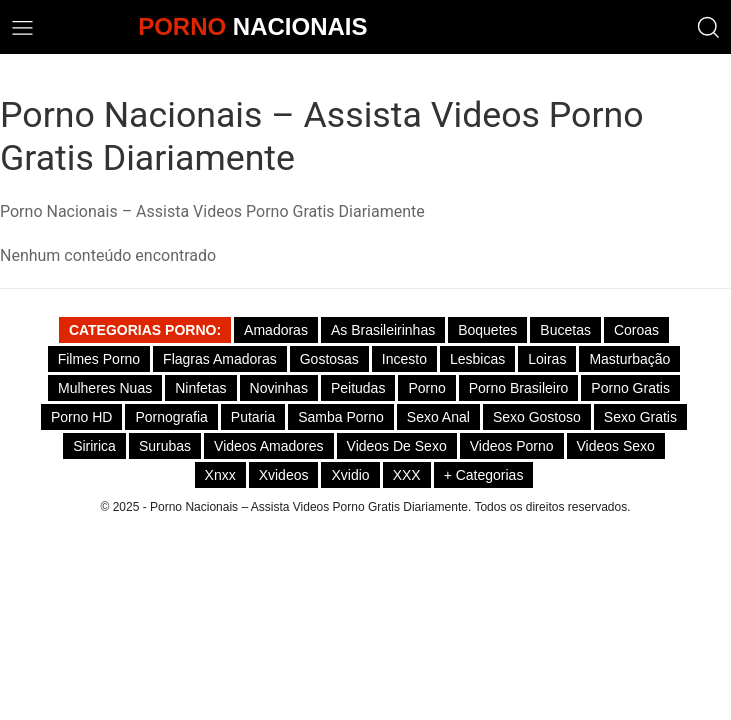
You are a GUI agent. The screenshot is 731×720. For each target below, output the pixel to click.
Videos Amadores (268, 446)
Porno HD (81, 417)
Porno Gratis (630, 388)
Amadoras (276, 330)
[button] (708, 27)
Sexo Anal (438, 417)
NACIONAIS (252, 26)
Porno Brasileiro (519, 388)
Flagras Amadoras (220, 359)
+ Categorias (484, 475)
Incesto (404, 359)
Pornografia (171, 417)
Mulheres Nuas (105, 388)
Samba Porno (341, 417)
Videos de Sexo (397, 446)
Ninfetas (200, 388)
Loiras (547, 359)
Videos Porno (512, 446)
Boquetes (487, 330)
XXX (407, 475)
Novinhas (279, 388)
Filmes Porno (99, 359)
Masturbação (629, 359)
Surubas (165, 446)
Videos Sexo (616, 446)
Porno (426, 388)
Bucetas (565, 330)
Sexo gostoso (537, 417)
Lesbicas (477, 359)
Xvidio (350, 475)
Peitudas (358, 388)
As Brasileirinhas (383, 330)
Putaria (253, 417)
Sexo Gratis (640, 417)
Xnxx (220, 475)
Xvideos (284, 475)
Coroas (636, 330)
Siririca (94, 446)
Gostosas (329, 359)
